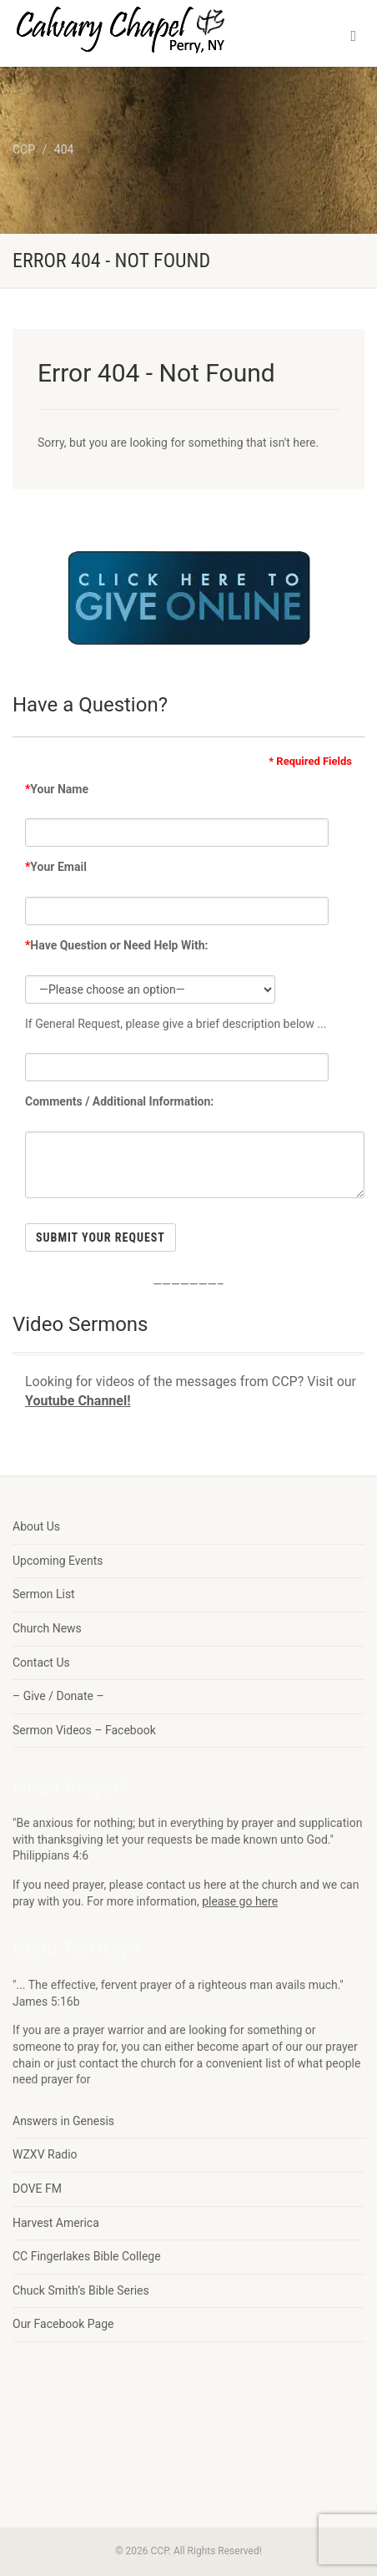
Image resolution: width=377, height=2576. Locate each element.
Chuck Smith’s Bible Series (81, 2290)
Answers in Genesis (63, 2121)
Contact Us (41, 1662)
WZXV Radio (45, 2154)
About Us (36, 1526)
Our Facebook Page (63, 2324)
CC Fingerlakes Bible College (87, 2256)
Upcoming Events (58, 1560)
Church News (47, 1628)
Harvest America (56, 2222)
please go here (240, 1901)
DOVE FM (37, 2188)
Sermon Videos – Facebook (84, 1730)
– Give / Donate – (58, 1696)
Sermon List (44, 1594)
